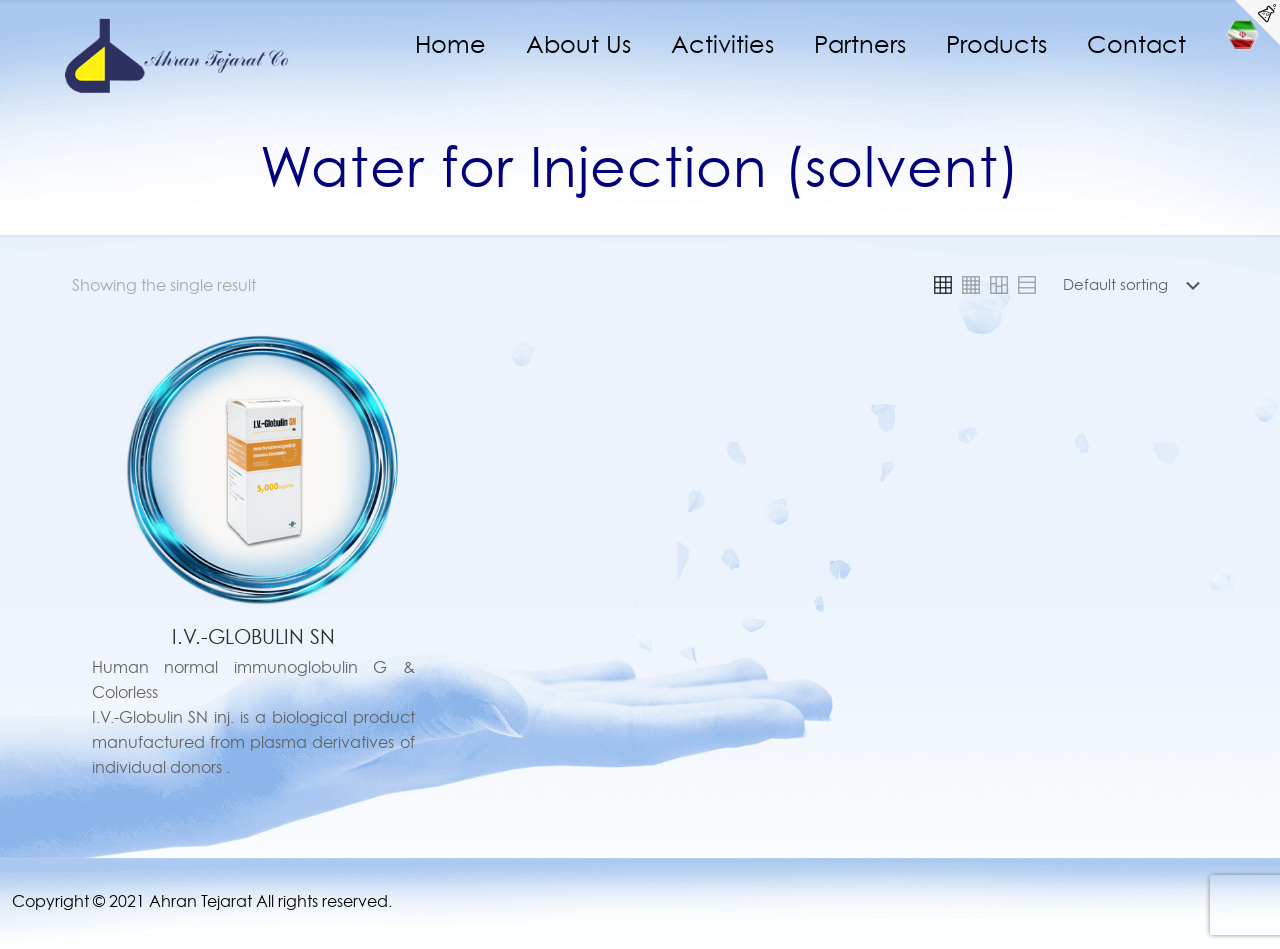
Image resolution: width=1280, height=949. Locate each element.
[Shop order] (1135, 285)
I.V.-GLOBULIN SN (253, 637)
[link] (943, 285)
